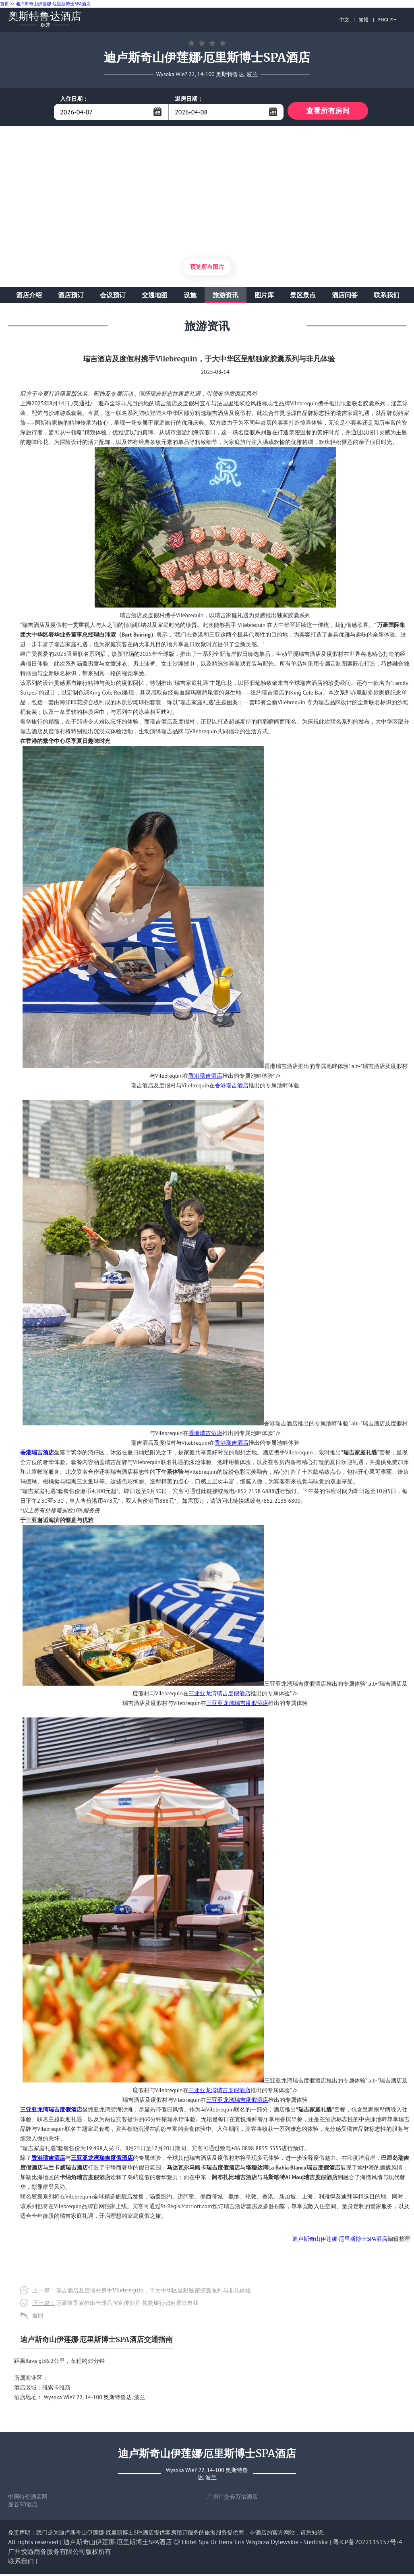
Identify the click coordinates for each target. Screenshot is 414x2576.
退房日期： (189, 98)
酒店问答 (345, 297)
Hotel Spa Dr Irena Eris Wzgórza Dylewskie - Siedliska (255, 2544)
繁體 (363, 20)
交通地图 (155, 297)
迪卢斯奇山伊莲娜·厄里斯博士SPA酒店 (53, 3)
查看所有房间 (328, 111)
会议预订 (113, 297)
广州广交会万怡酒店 (232, 2498)
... (157, 111)
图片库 (264, 297)
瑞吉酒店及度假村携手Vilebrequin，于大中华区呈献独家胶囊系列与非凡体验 (141, 2292)
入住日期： (74, 98)
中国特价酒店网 (28, 2498)
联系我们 (387, 297)
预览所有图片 (207, 268)
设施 (190, 297)
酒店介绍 (29, 297)
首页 (4, 3)
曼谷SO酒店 (22, 2506)
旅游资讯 (225, 297)
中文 (344, 20)
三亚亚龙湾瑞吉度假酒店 (219, 1695)
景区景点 (303, 297)
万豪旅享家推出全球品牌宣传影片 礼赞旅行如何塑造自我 (115, 2304)
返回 (37, 2317)
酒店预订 (71, 297)
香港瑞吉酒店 (205, 1077)
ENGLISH (387, 20)
